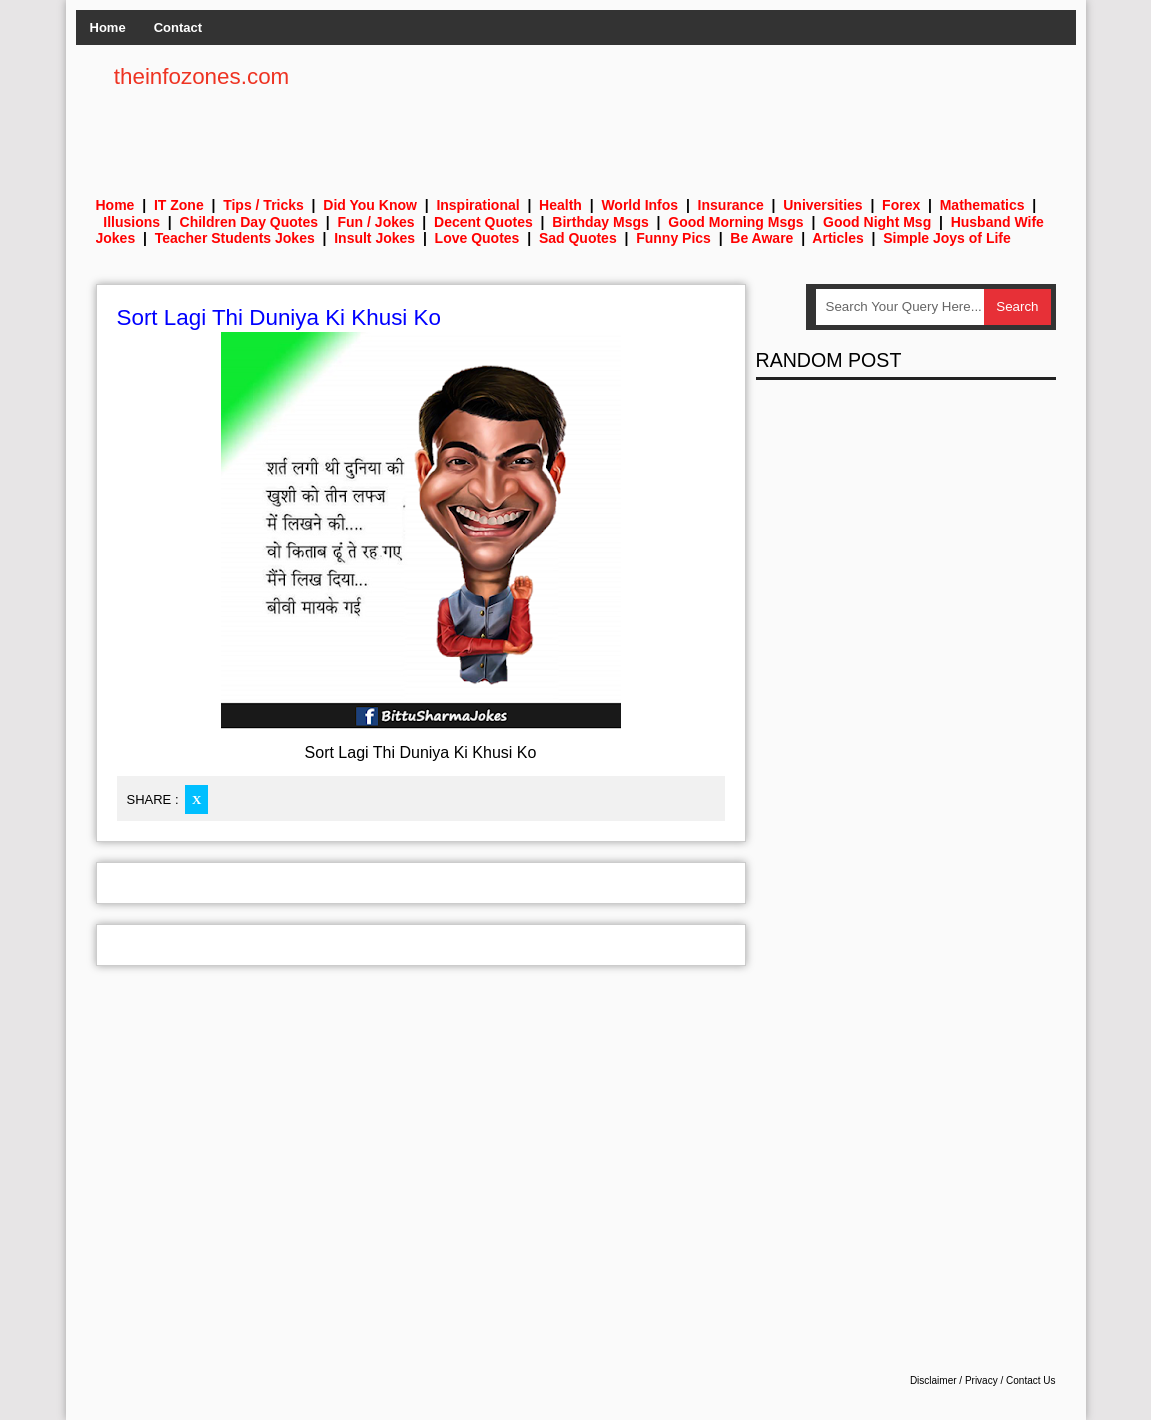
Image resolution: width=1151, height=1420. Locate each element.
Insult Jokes (374, 238)
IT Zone (179, 205)
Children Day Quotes (249, 222)
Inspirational (477, 205)
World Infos (639, 205)
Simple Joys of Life (947, 238)
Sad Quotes (578, 238)
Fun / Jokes (376, 222)
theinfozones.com (202, 76)
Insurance (731, 205)
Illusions (131, 222)
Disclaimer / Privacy (954, 1380)
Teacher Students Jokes (235, 238)
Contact (178, 27)
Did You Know (370, 205)
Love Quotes (477, 238)
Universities (822, 205)
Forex (901, 205)
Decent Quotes (483, 222)
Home (108, 27)
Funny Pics (673, 238)
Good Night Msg (877, 222)
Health (560, 205)
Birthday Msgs (600, 222)
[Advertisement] (692, 110)
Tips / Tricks (263, 205)
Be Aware (761, 238)
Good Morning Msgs (735, 222)
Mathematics (982, 205)
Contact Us (1030, 1380)
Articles (837, 238)
